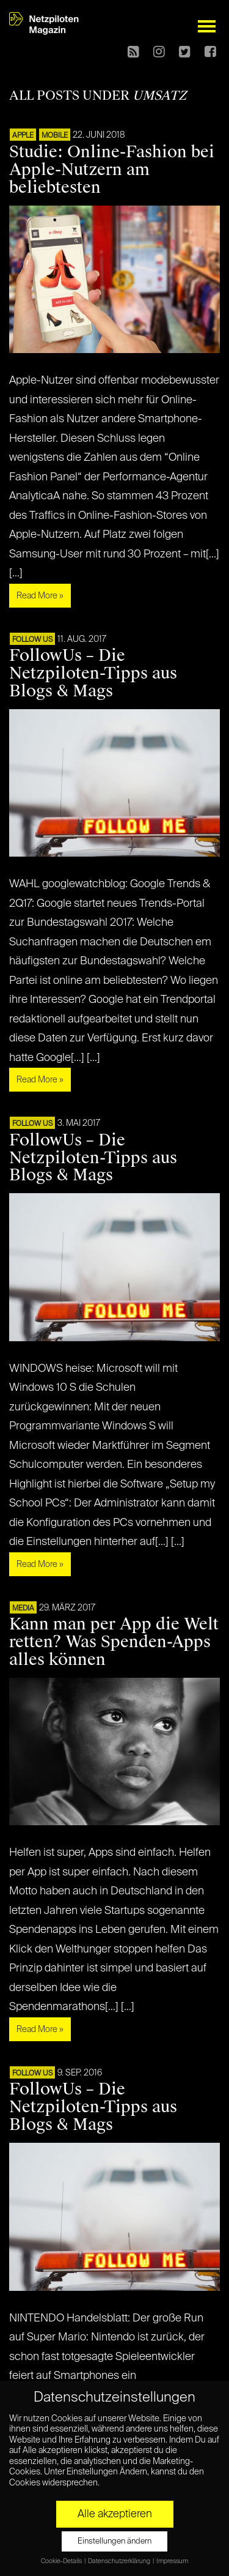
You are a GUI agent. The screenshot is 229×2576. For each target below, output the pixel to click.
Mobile (55, 136)
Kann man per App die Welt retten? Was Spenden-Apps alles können (114, 1642)
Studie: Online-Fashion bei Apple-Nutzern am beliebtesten (111, 169)
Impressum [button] (172, 2561)
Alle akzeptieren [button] (115, 2514)
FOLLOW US (32, 640)
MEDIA (23, 1608)
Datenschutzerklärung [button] (119, 2561)
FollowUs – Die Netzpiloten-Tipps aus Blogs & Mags (93, 673)
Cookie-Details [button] (62, 2561)
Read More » (40, 596)
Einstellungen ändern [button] (114, 2541)
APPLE (23, 136)
